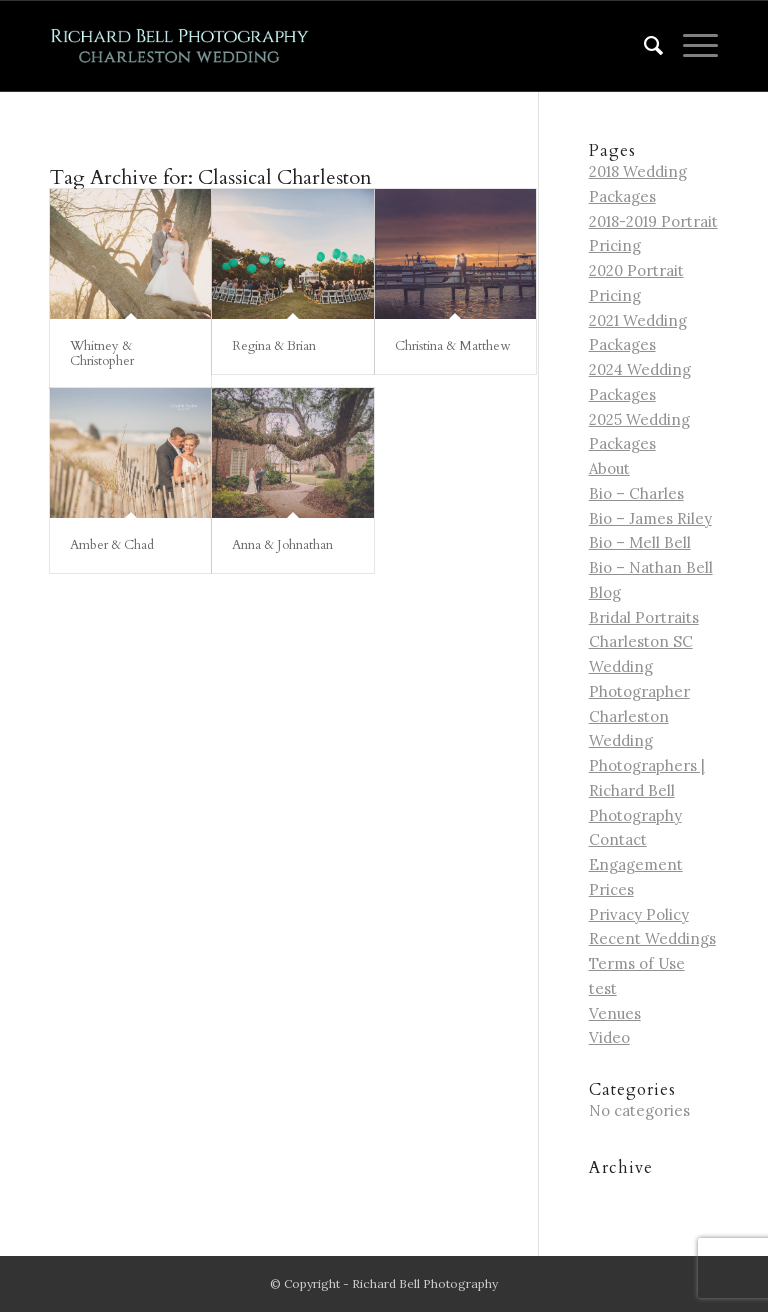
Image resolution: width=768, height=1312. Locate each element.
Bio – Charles (636, 493)
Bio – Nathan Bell (651, 567)
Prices (611, 889)
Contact (618, 839)
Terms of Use (637, 963)
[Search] (644, 46)
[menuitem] (644, 46)
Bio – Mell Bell (640, 542)
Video (609, 1037)
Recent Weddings (652, 938)
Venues (615, 1013)
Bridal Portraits (644, 617)
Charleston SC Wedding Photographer (641, 666)
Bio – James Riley (650, 518)
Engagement (636, 864)
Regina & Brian (274, 346)
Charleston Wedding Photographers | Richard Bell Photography (647, 766)
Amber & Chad (112, 545)
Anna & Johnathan (282, 545)
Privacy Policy (639, 914)
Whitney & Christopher (102, 353)
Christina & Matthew (452, 346)
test (603, 988)
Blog (605, 592)
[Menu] (690, 46)
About (609, 468)
